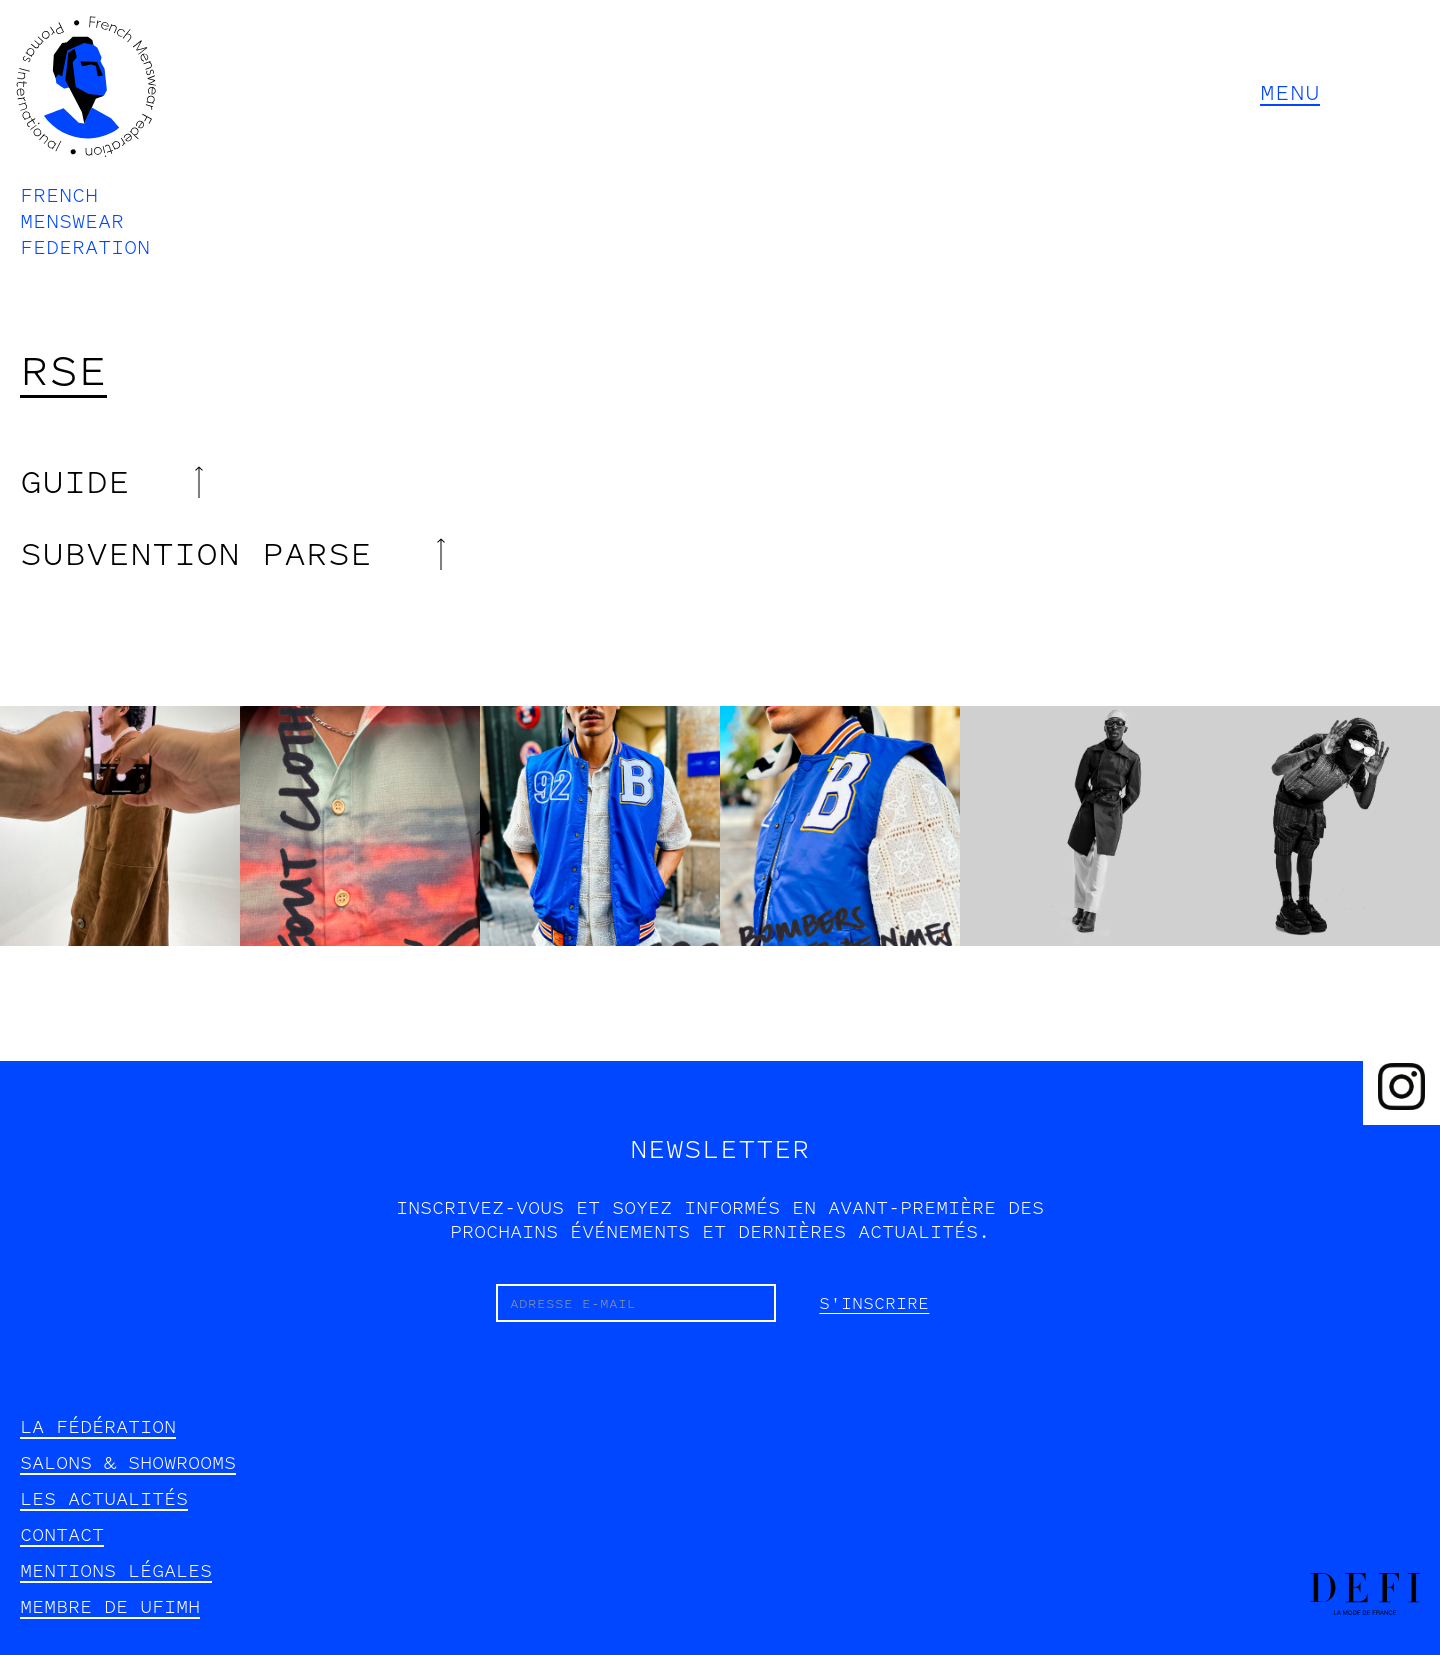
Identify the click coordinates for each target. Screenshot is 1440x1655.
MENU (1290, 93)
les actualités (104, 1499)
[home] (86, 135)
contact (62, 1535)
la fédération (98, 1427)
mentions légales (116, 1571)
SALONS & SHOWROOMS (128, 1463)
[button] (1333, 93)
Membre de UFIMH (110, 1607)
